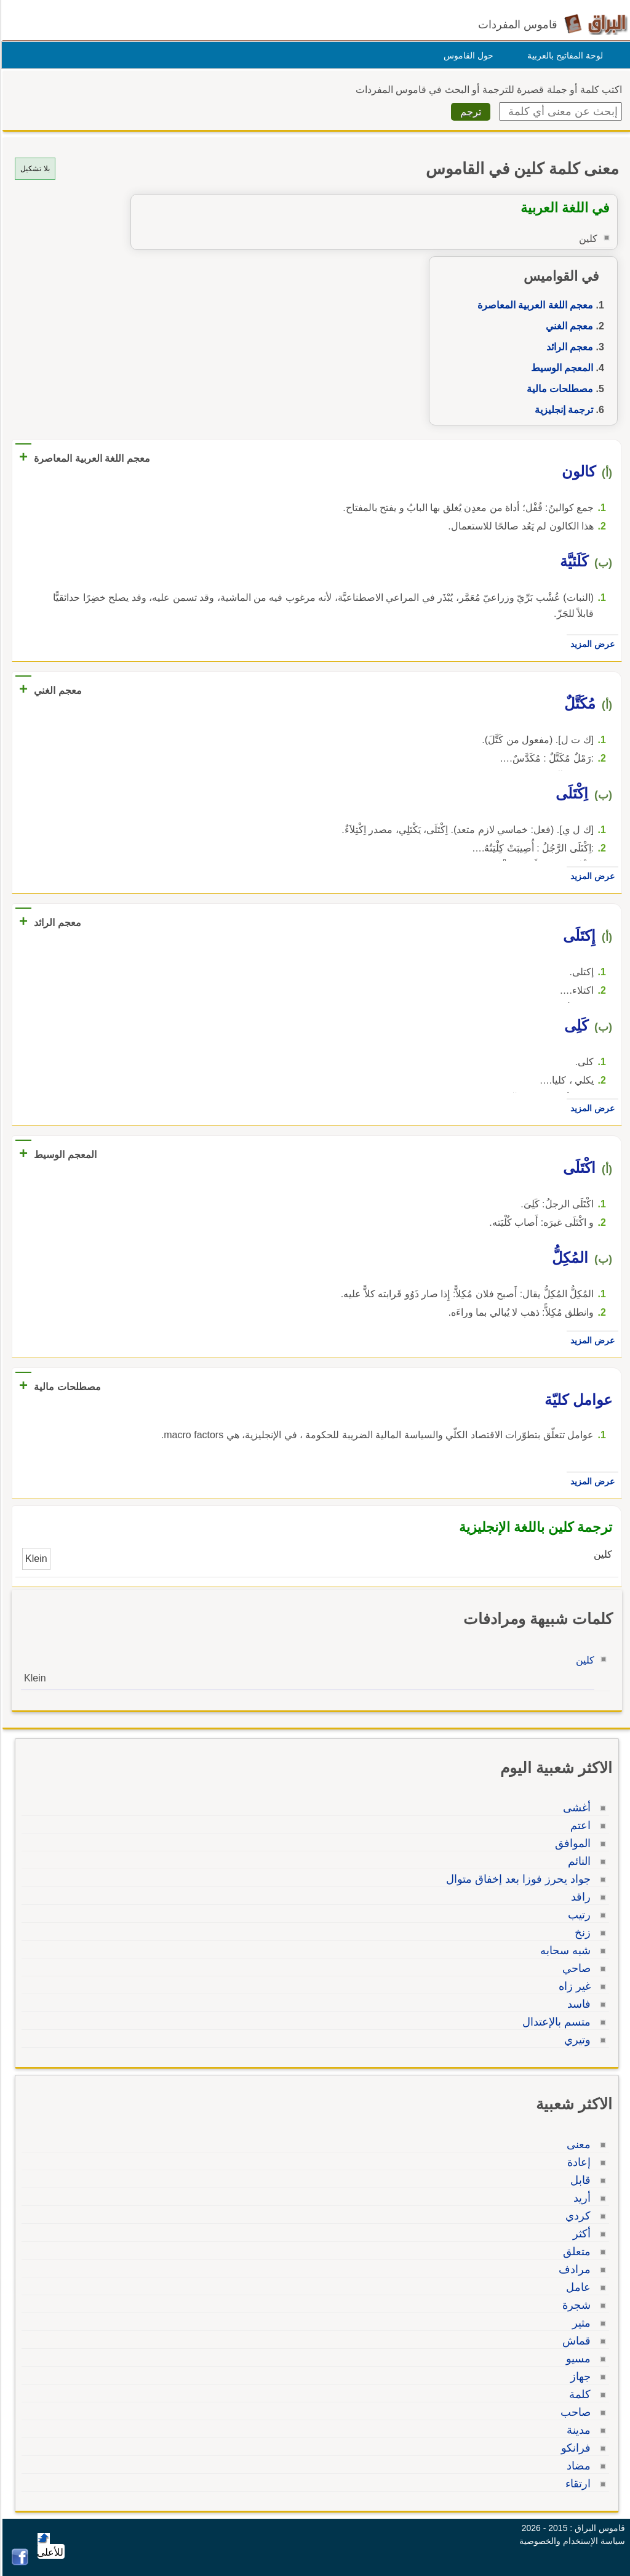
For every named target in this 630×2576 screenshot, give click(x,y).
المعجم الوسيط (560, 368)
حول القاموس (467, 55)
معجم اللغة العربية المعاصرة (533, 305)
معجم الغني (567, 326)
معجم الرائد (567, 347)
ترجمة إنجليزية (562, 410)
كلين (583, 1660)
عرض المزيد (590, 644)
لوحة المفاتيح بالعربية (563, 55)
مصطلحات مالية (558, 389)
